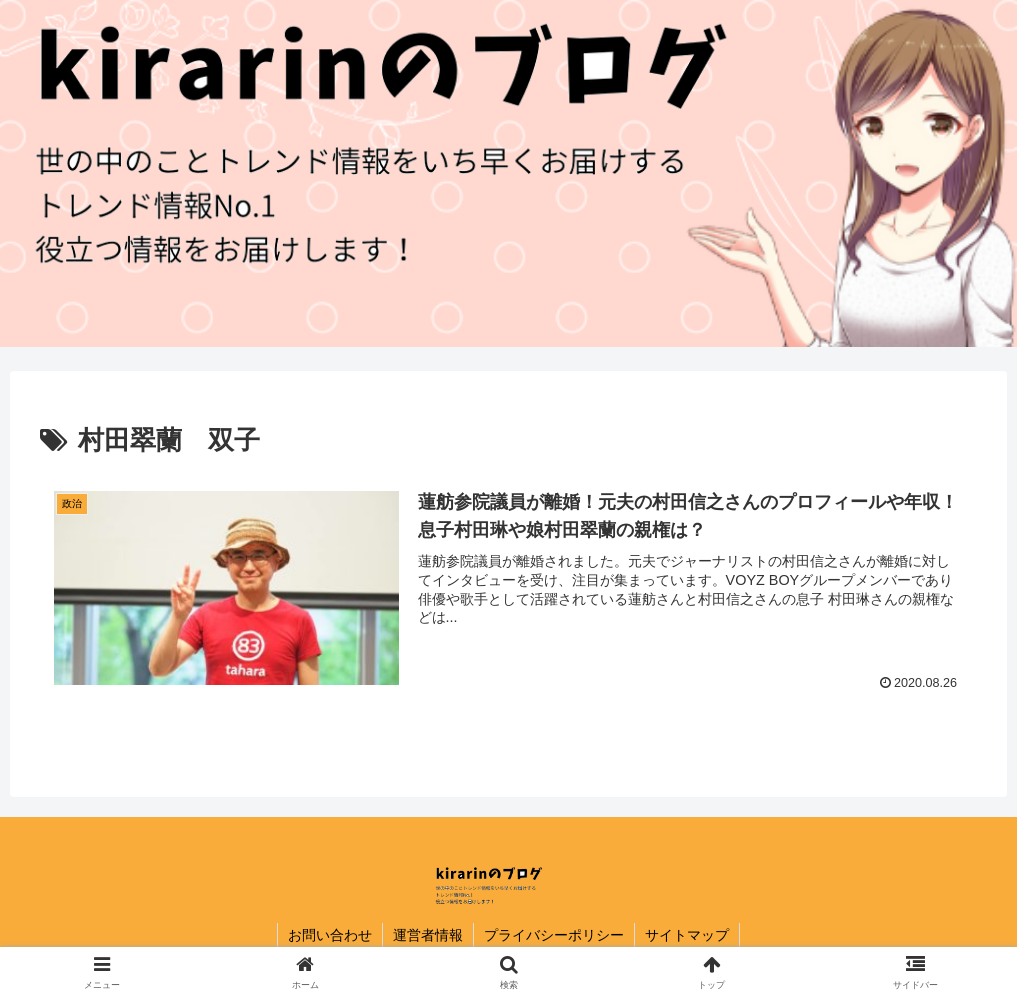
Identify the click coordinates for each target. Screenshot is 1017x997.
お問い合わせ (330, 935)
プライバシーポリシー (554, 935)
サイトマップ (687, 935)
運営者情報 (428, 935)
